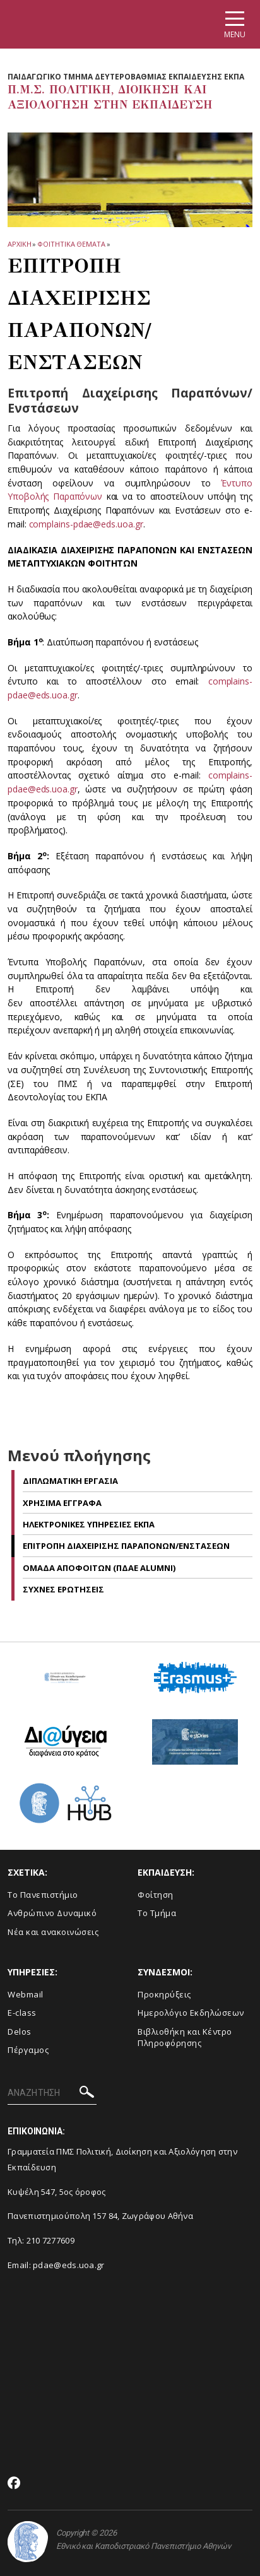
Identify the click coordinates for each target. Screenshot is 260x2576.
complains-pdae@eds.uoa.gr (86, 524)
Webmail (26, 1994)
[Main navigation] (235, 24)
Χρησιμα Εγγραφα (62, 1503)
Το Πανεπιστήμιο (43, 1894)
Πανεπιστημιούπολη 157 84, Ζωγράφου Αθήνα (100, 2215)
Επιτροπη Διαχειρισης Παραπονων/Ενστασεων (126, 1545)
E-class (22, 2012)
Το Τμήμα (157, 1913)
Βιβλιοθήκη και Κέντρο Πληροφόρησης (185, 2037)
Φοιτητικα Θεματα (71, 244)
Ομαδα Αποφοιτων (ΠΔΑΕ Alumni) (99, 1567)
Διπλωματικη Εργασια (70, 1480)
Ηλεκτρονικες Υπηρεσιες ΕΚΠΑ (89, 1524)
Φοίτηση (156, 1894)
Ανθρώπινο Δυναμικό (52, 1913)
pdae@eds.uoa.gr (69, 2265)
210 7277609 (50, 2240)
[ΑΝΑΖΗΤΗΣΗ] (52, 2093)
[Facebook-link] (14, 2484)
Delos (20, 2031)
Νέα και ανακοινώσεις (53, 1932)
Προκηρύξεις (164, 1994)
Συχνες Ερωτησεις (63, 1589)
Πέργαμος (28, 2050)
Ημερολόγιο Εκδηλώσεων (191, 2012)
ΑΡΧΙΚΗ (19, 244)
